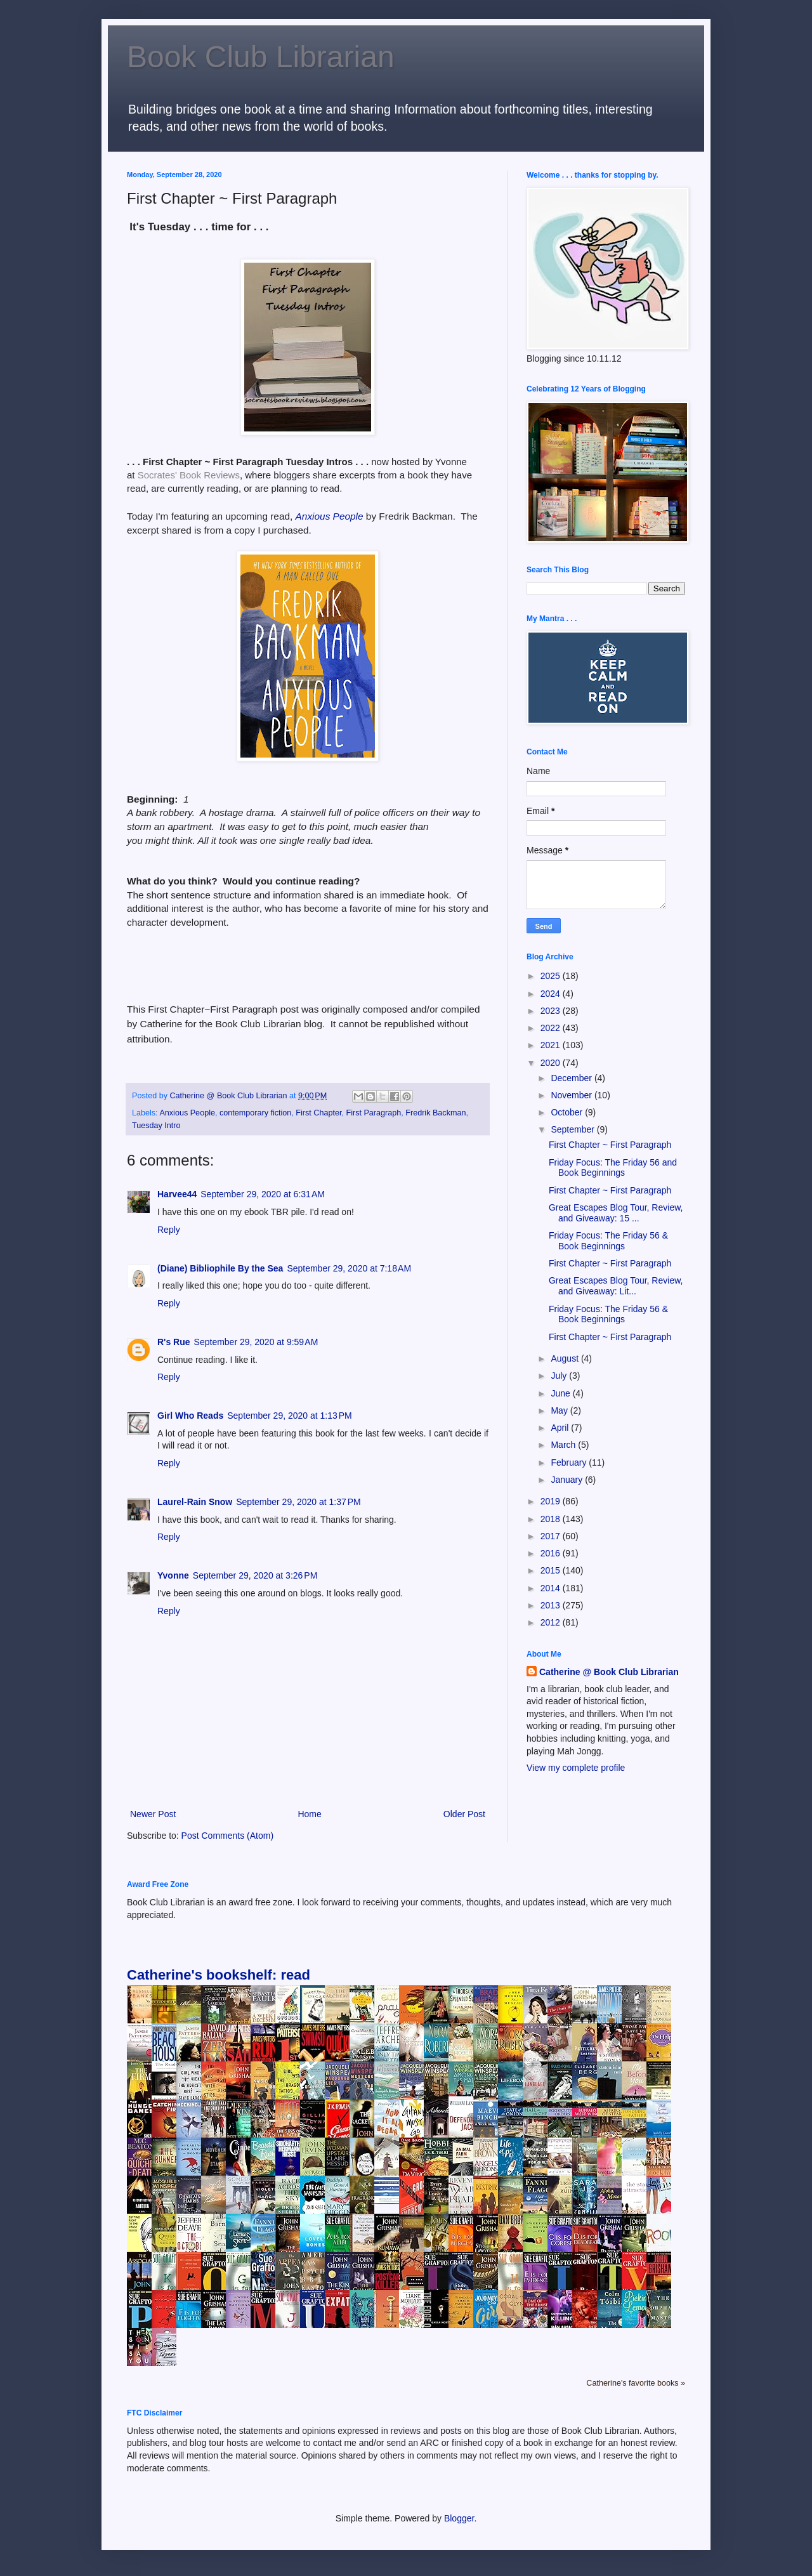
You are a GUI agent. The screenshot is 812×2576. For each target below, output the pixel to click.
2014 (551, 1588)
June (561, 1393)
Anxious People (187, 1112)
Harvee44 (177, 1194)
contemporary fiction (255, 1112)
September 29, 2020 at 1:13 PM (289, 1415)
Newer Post (153, 1814)
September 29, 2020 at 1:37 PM (298, 1502)
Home (309, 1814)
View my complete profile (576, 1768)
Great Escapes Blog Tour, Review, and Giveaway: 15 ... (616, 1212)
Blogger (459, 2518)
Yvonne (173, 1575)
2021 (551, 1045)
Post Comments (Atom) (227, 1835)
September (573, 1129)
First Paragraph (373, 1112)
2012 (551, 1622)
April (561, 1428)
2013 (551, 1605)
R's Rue (173, 1342)
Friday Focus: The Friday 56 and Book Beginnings (613, 1167)
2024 (551, 994)
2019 (551, 1501)
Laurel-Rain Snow (194, 1502)
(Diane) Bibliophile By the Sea (220, 1268)
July (560, 1375)
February (570, 1462)
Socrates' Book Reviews (189, 475)
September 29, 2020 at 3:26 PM (255, 1575)
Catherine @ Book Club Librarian (609, 1672)
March (564, 1445)
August (565, 1358)
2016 (551, 1553)
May (560, 1410)
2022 (551, 1028)
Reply (168, 1230)
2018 (551, 1519)
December (572, 1078)
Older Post (464, 1814)
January (568, 1480)
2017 (551, 1536)
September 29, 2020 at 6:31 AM (262, 1194)
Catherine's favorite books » (635, 2383)
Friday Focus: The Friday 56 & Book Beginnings (608, 1240)
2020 (551, 1063)
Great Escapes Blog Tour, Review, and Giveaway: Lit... (616, 1285)
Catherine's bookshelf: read (218, 1975)
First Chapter (318, 1112)
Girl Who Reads (190, 1415)
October (568, 1112)
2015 (551, 1570)
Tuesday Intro (156, 1125)
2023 (551, 1011)
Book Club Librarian (261, 57)
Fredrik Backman (435, 1112)
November (572, 1095)
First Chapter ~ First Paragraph (610, 1145)
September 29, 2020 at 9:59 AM (256, 1342)
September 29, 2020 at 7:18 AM (349, 1268)
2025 (551, 976)
